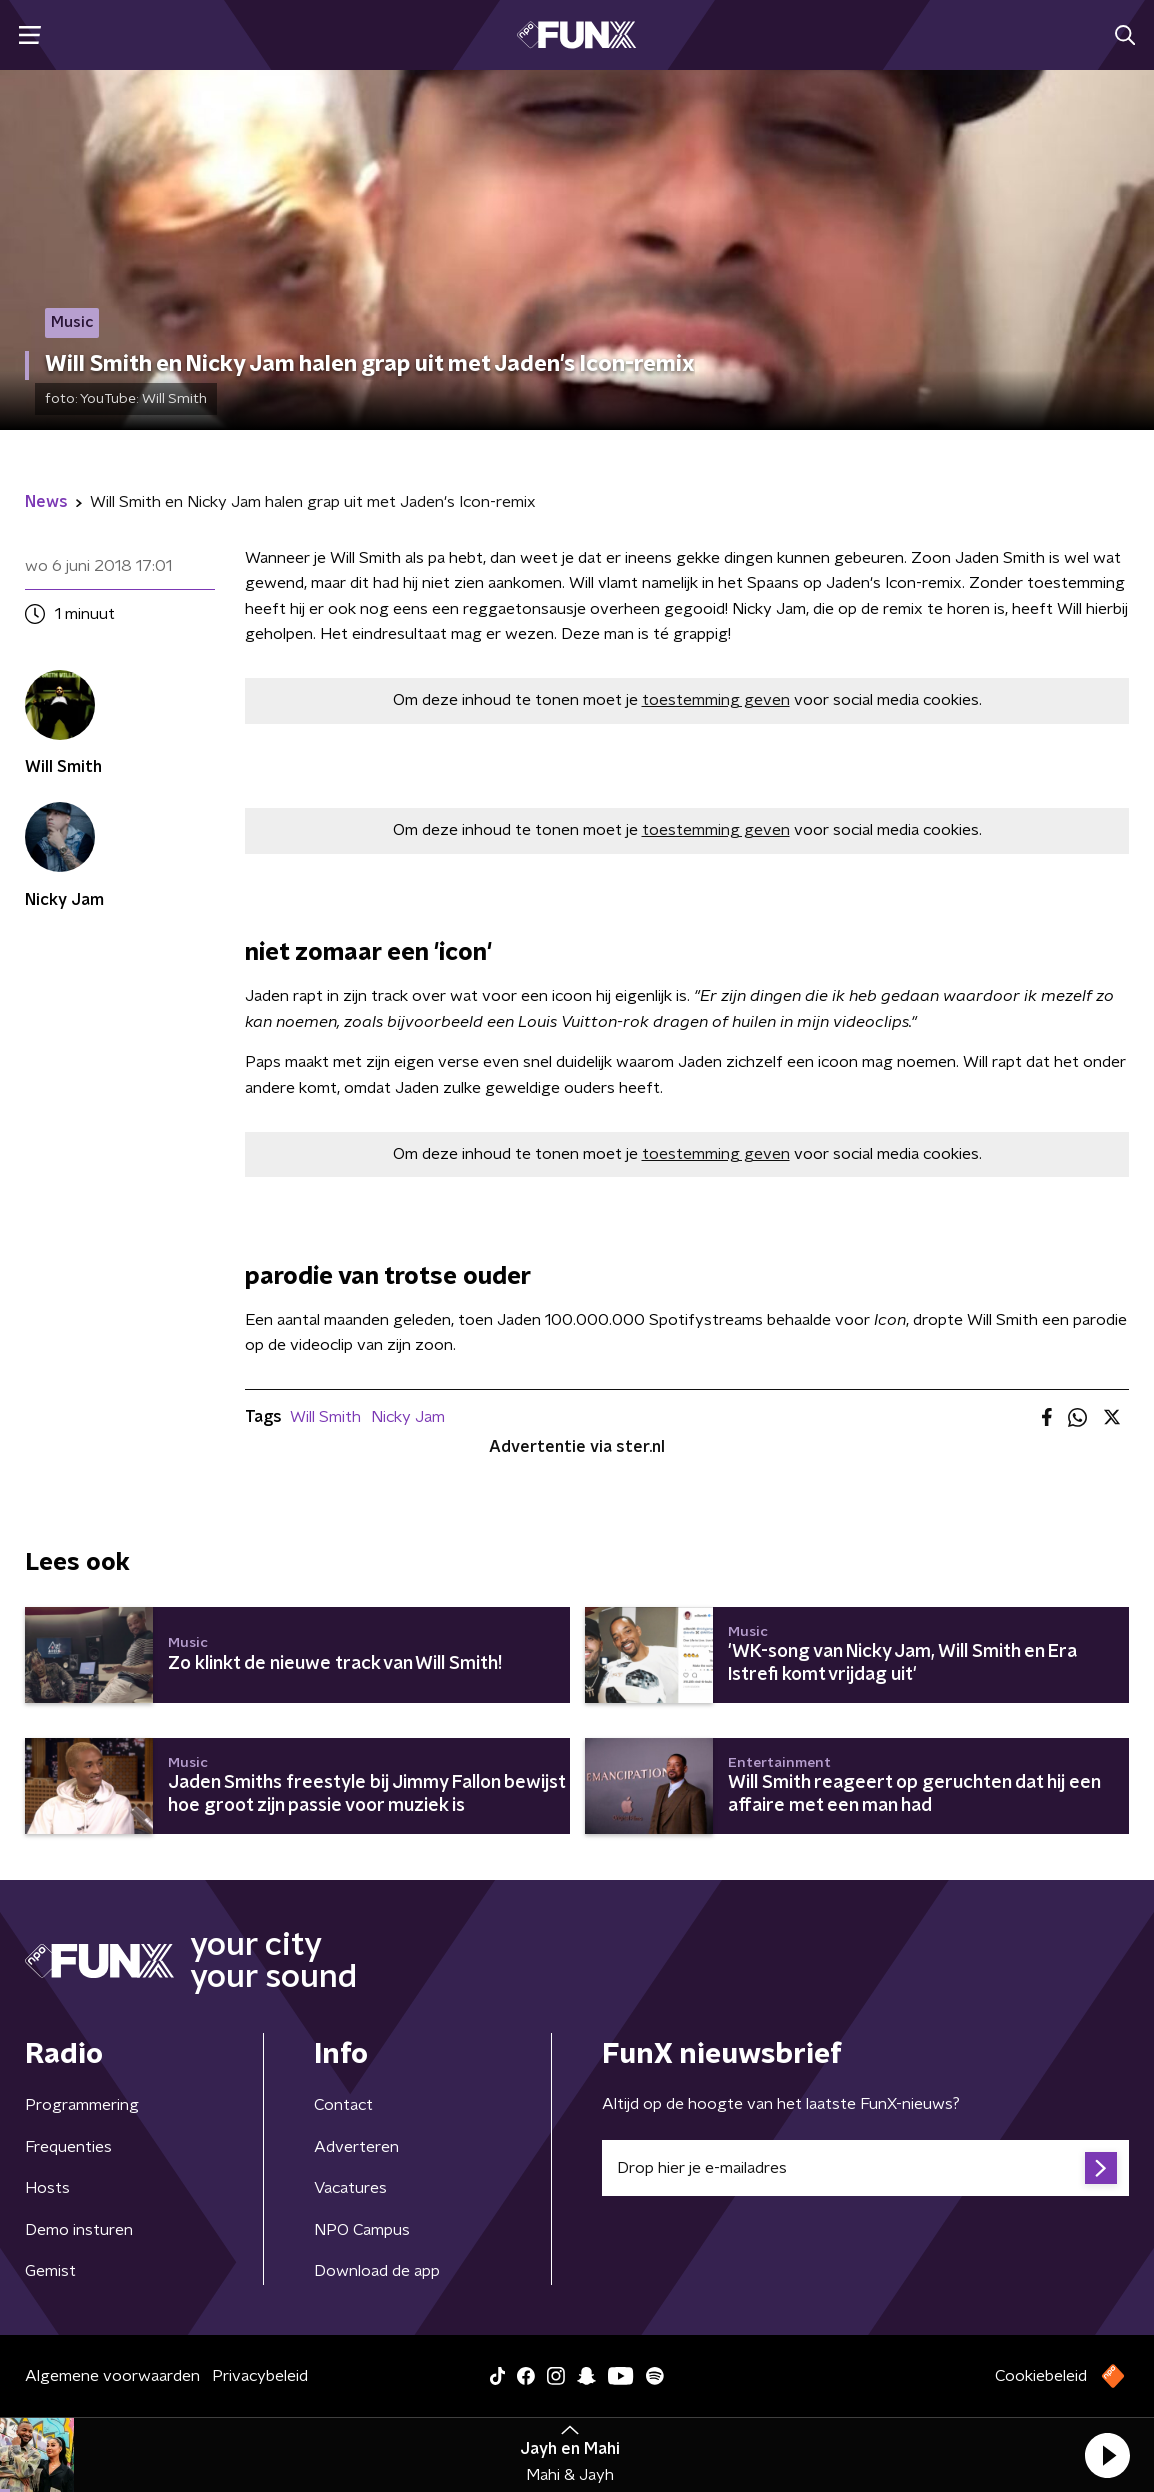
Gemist (50, 2271)
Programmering (82, 2105)
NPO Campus (362, 2230)
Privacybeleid (260, 2376)
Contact (343, 2105)
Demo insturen (79, 2230)
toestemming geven (716, 700)
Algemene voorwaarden (112, 2376)
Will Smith (325, 1417)
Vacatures (350, 2188)
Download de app (377, 2271)
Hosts (47, 2188)
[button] (1107, 2455)
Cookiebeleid (1041, 2376)
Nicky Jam (408, 1417)
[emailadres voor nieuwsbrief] (865, 2168)
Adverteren (356, 2147)
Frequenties (68, 2147)
